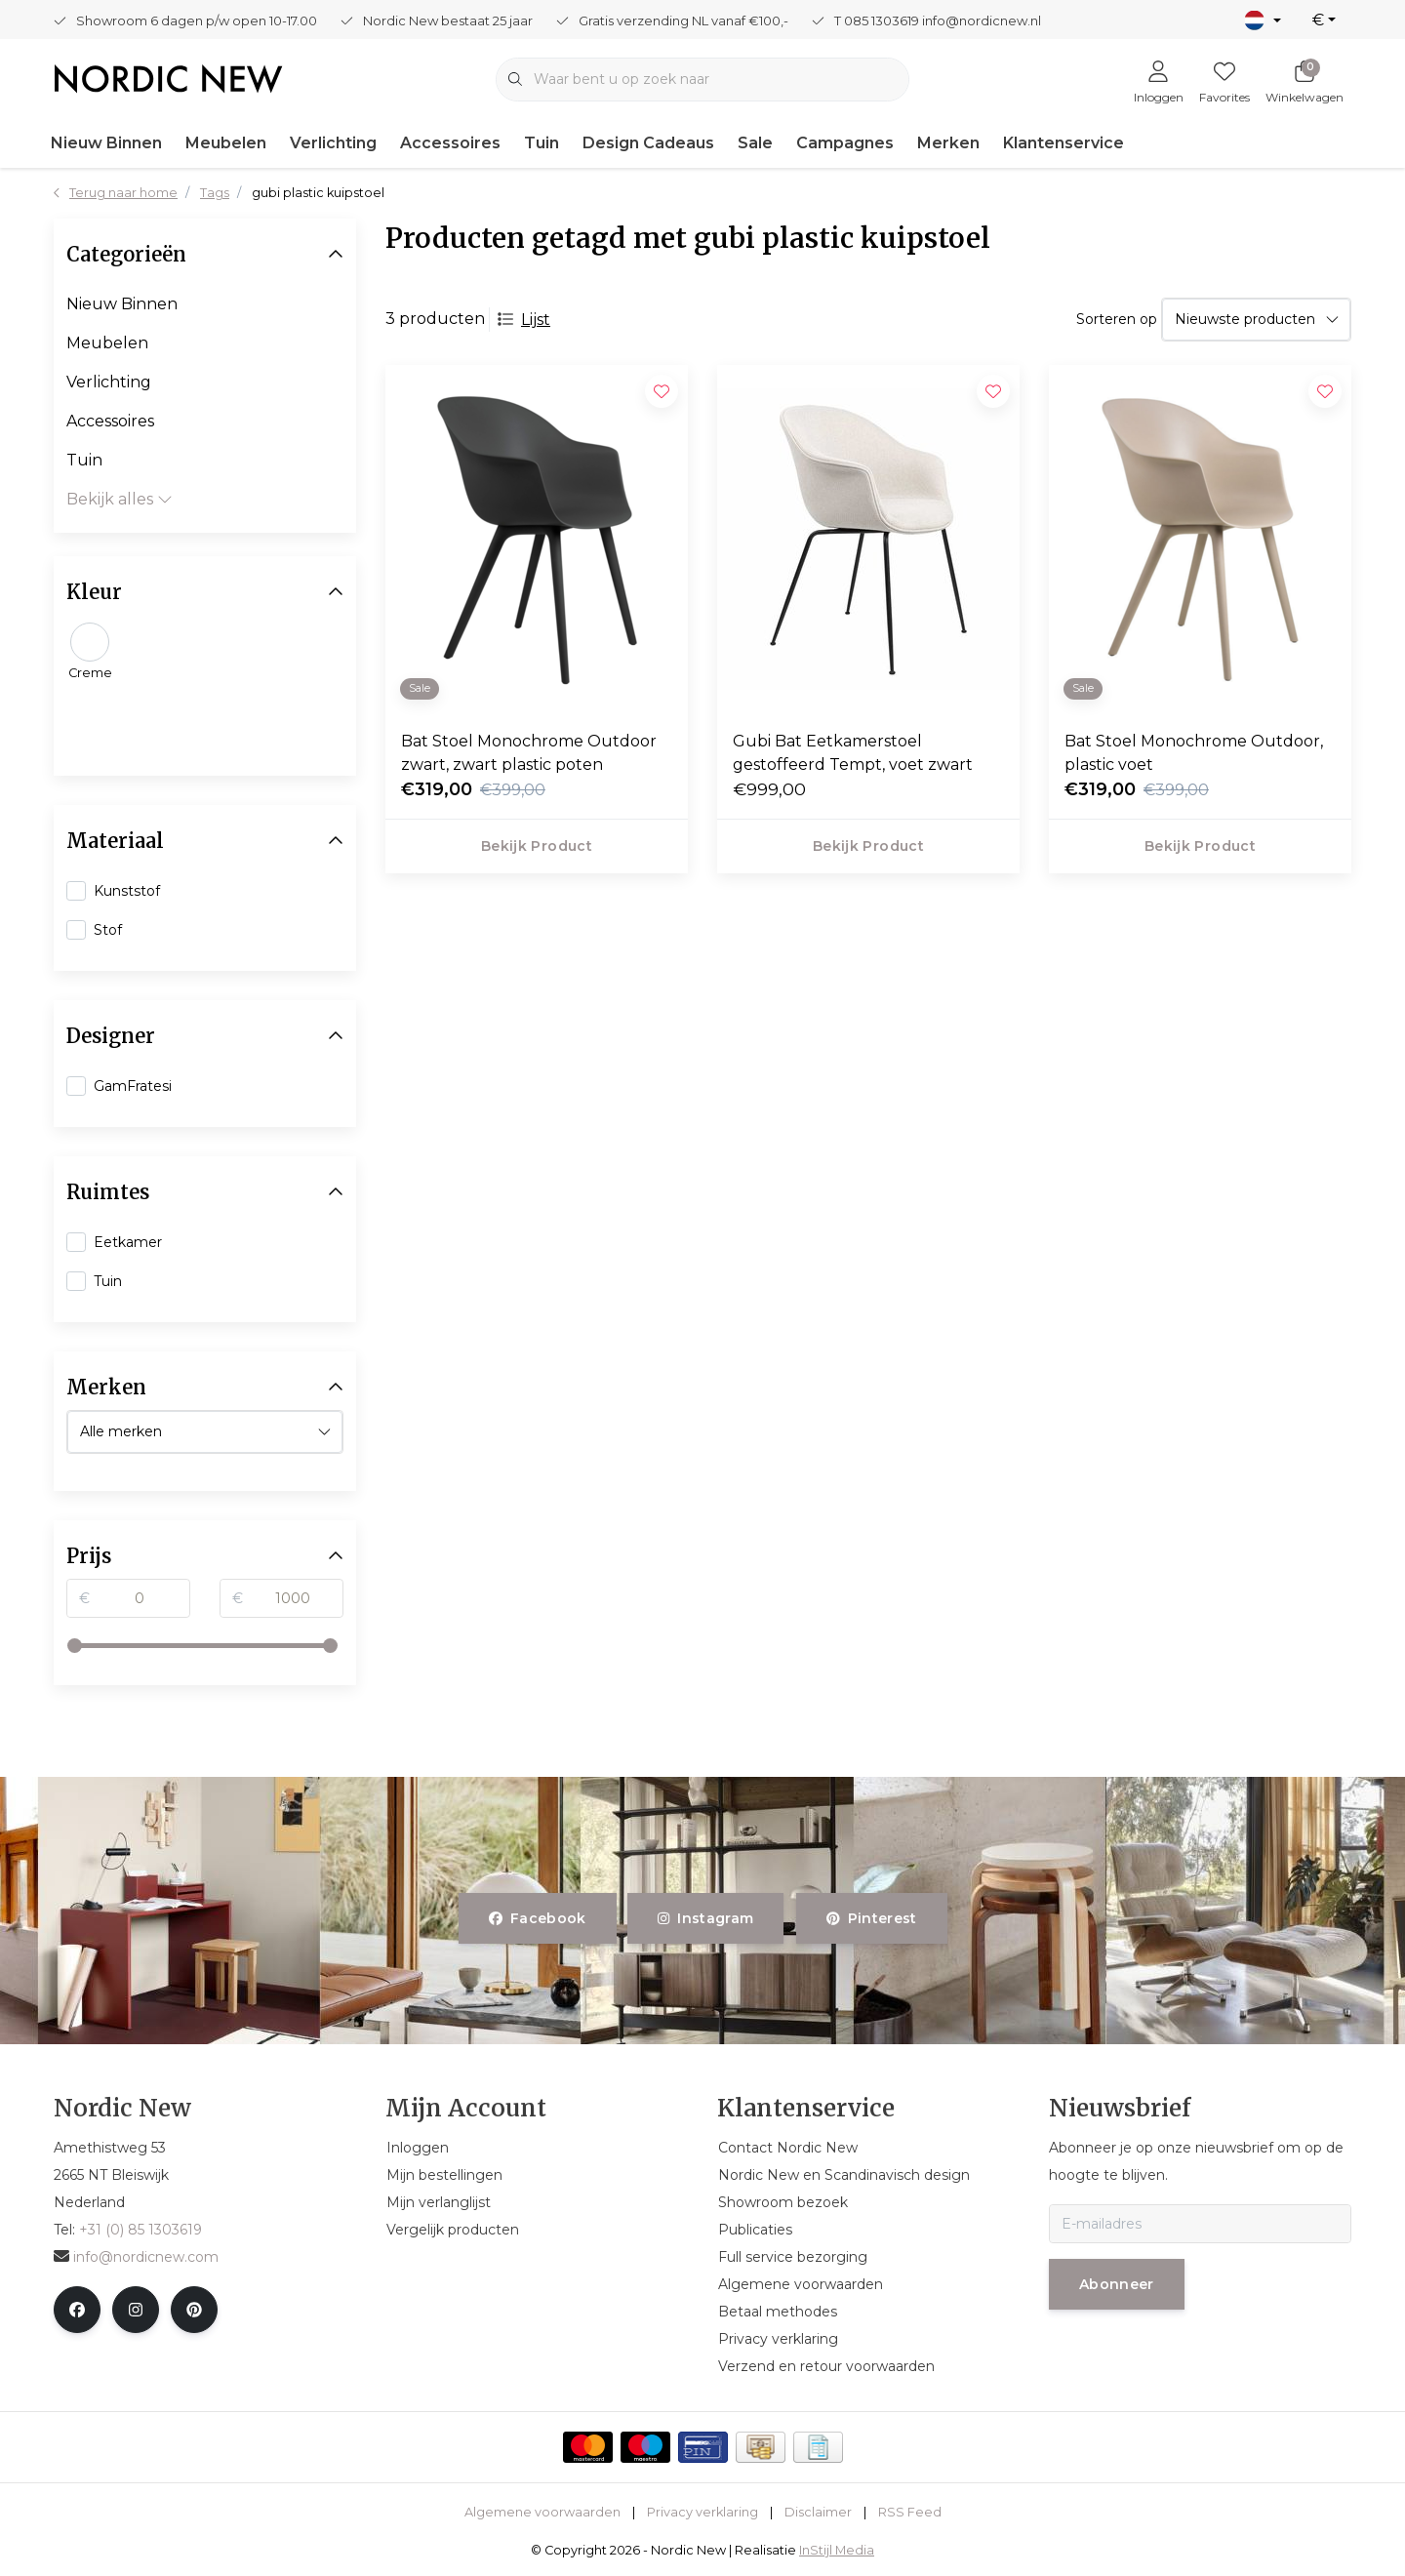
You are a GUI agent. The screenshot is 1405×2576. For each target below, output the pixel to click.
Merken (948, 143)
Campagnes (845, 143)
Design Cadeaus (648, 143)
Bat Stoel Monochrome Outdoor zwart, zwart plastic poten (529, 753)
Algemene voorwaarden (542, 2512)
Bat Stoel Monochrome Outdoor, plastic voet (1193, 753)
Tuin (541, 143)
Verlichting (333, 143)
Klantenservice (1063, 143)
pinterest (871, 1918)
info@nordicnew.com (136, 2257)
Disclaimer (818, 2512)
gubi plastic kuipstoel (318, 192)
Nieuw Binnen (106, 143)
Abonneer (1116, 2284)
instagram (705, 1918)
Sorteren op (1116, 319)
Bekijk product (536, 846)
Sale (755, 143)
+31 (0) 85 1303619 (140, 2229)
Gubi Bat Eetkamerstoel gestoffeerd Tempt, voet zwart (853, 753)
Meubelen (225, 143)
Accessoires (450, 143)
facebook (537, 1918)
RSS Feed (910, 2512)
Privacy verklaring (702, 2512)
